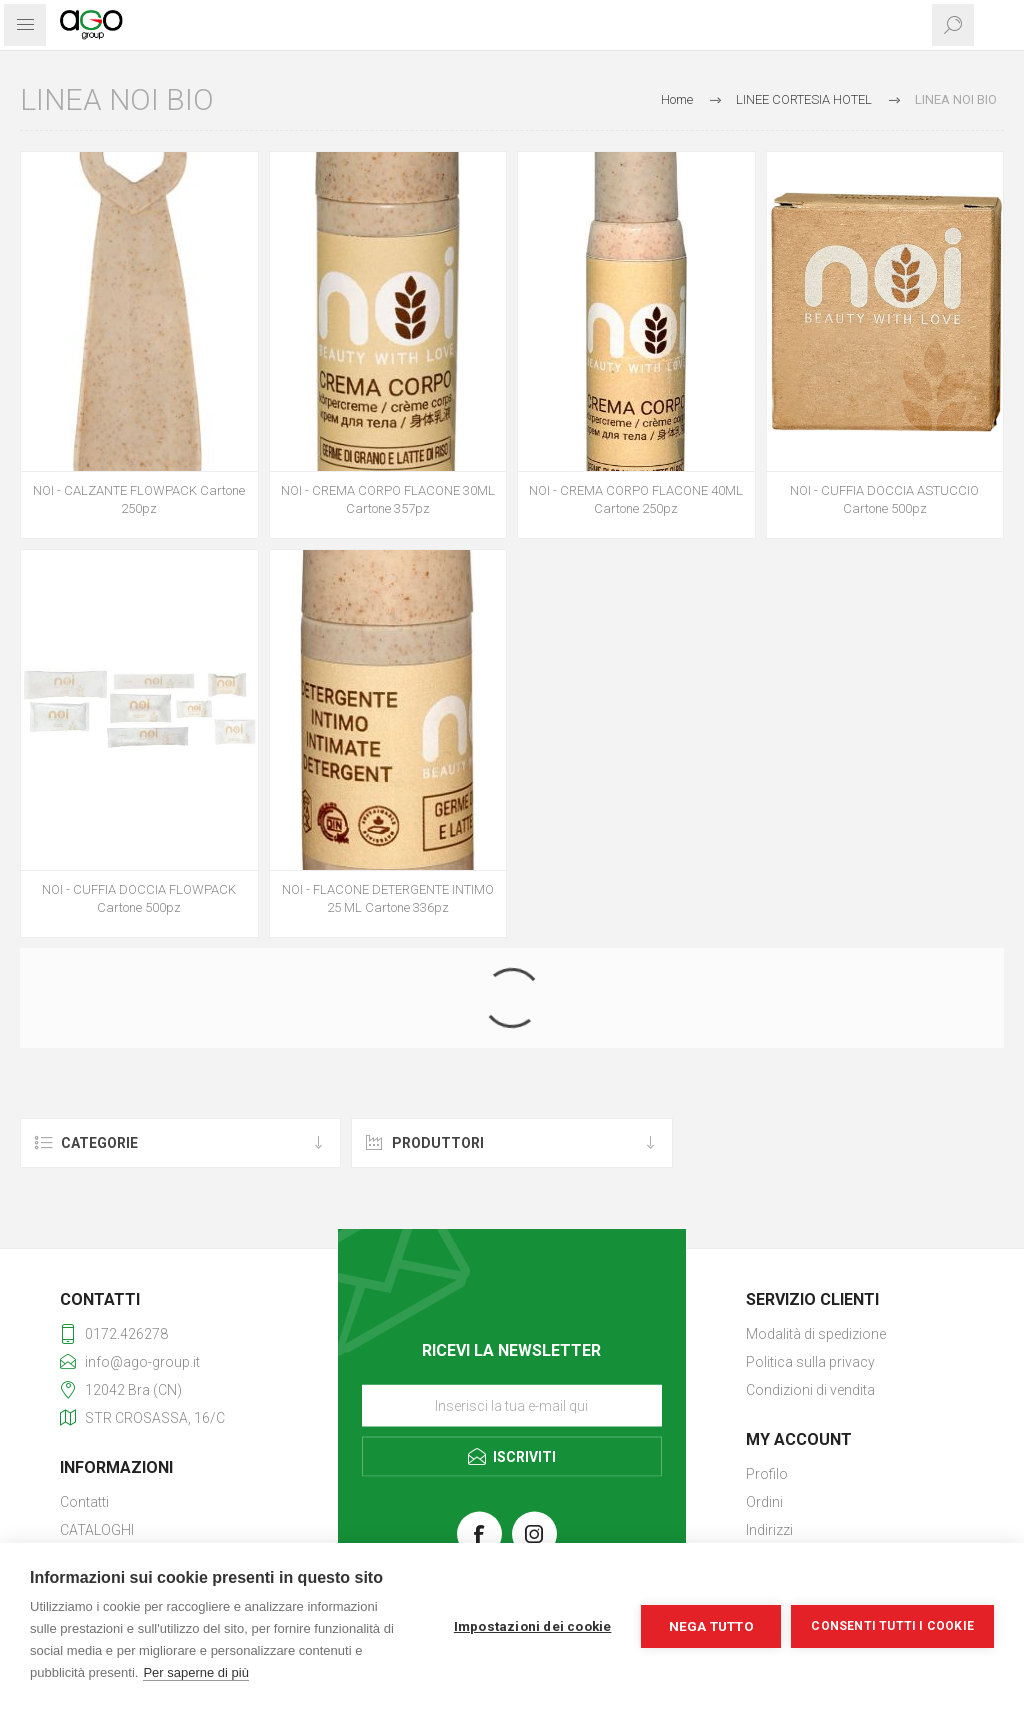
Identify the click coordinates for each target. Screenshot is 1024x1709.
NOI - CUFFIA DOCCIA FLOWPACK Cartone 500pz (139, 898)
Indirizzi (769, 1530)
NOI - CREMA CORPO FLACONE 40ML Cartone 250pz (636, 499)
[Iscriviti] (512, 1405)
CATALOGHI (97, 1530)
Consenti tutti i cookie (892, 1626)
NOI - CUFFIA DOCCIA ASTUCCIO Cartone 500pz (884, 499)
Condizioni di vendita (810, 1390)
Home (677, 99)
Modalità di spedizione (816, 1334)
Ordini (764, 1502)
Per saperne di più (196, 1672)
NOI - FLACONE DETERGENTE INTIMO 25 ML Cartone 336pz (388, 898)
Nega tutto (711, 1626)
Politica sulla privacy (810, 1362)
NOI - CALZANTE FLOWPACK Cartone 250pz (139, 499)
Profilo (767, 1474)
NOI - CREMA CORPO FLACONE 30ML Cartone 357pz (388, 499)
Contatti (84, 1502)
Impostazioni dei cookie (533, 1626)
